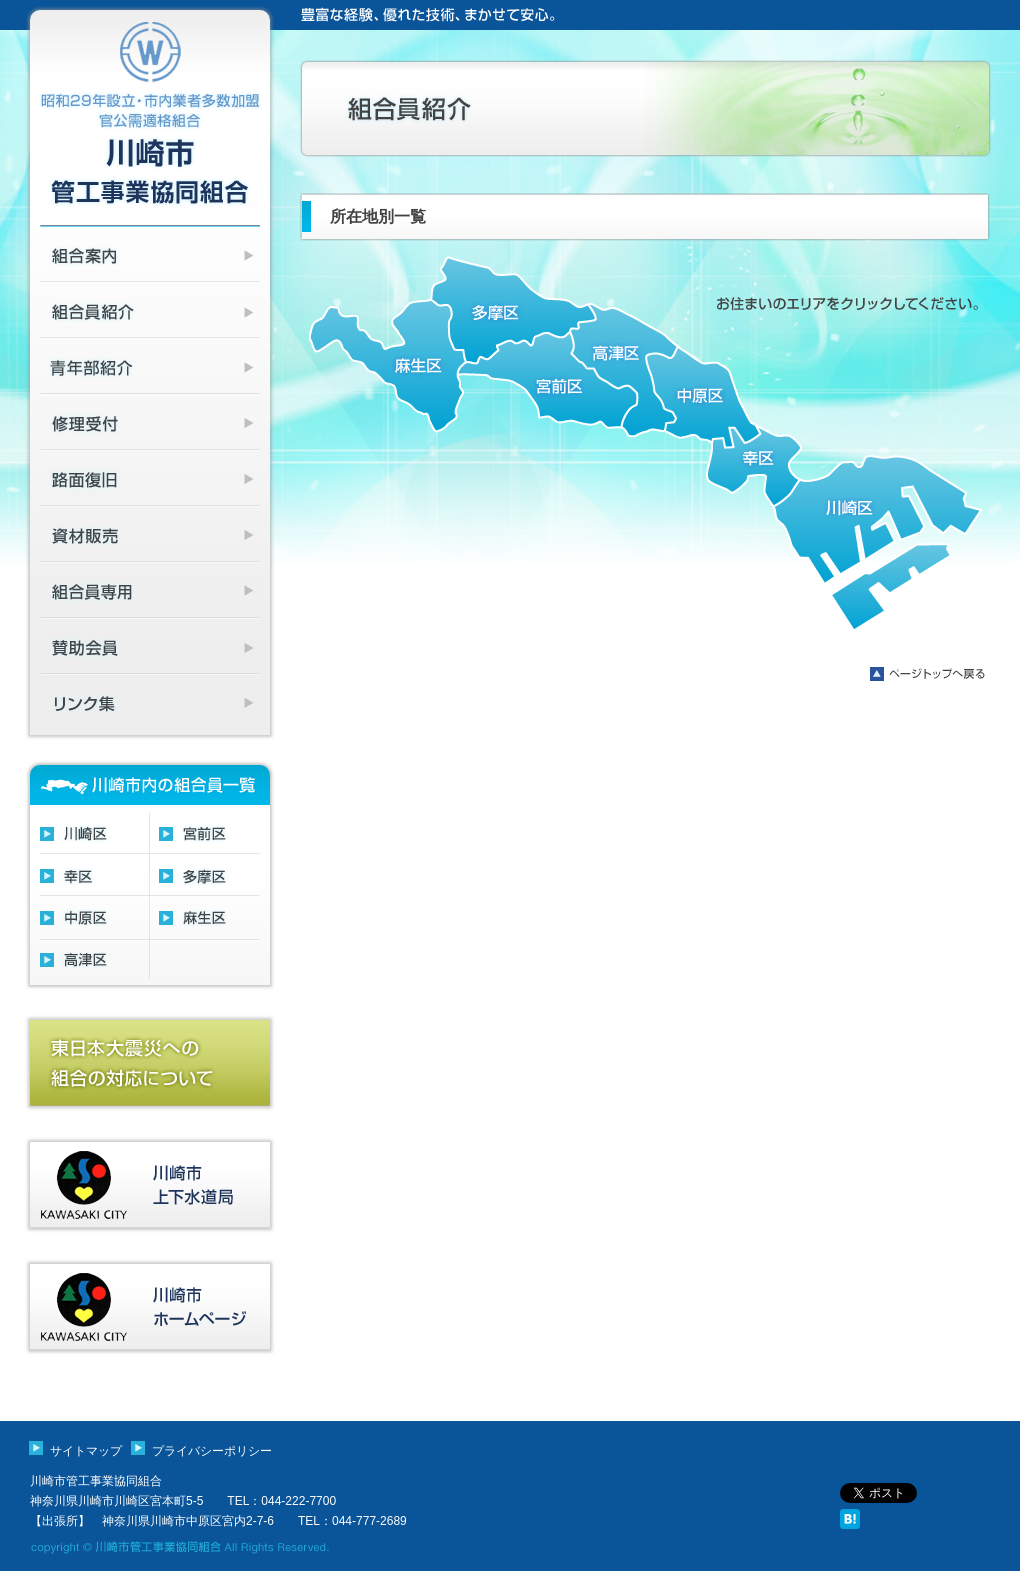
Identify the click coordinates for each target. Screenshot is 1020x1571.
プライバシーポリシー (212, 1451)
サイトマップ (86, 1451)
